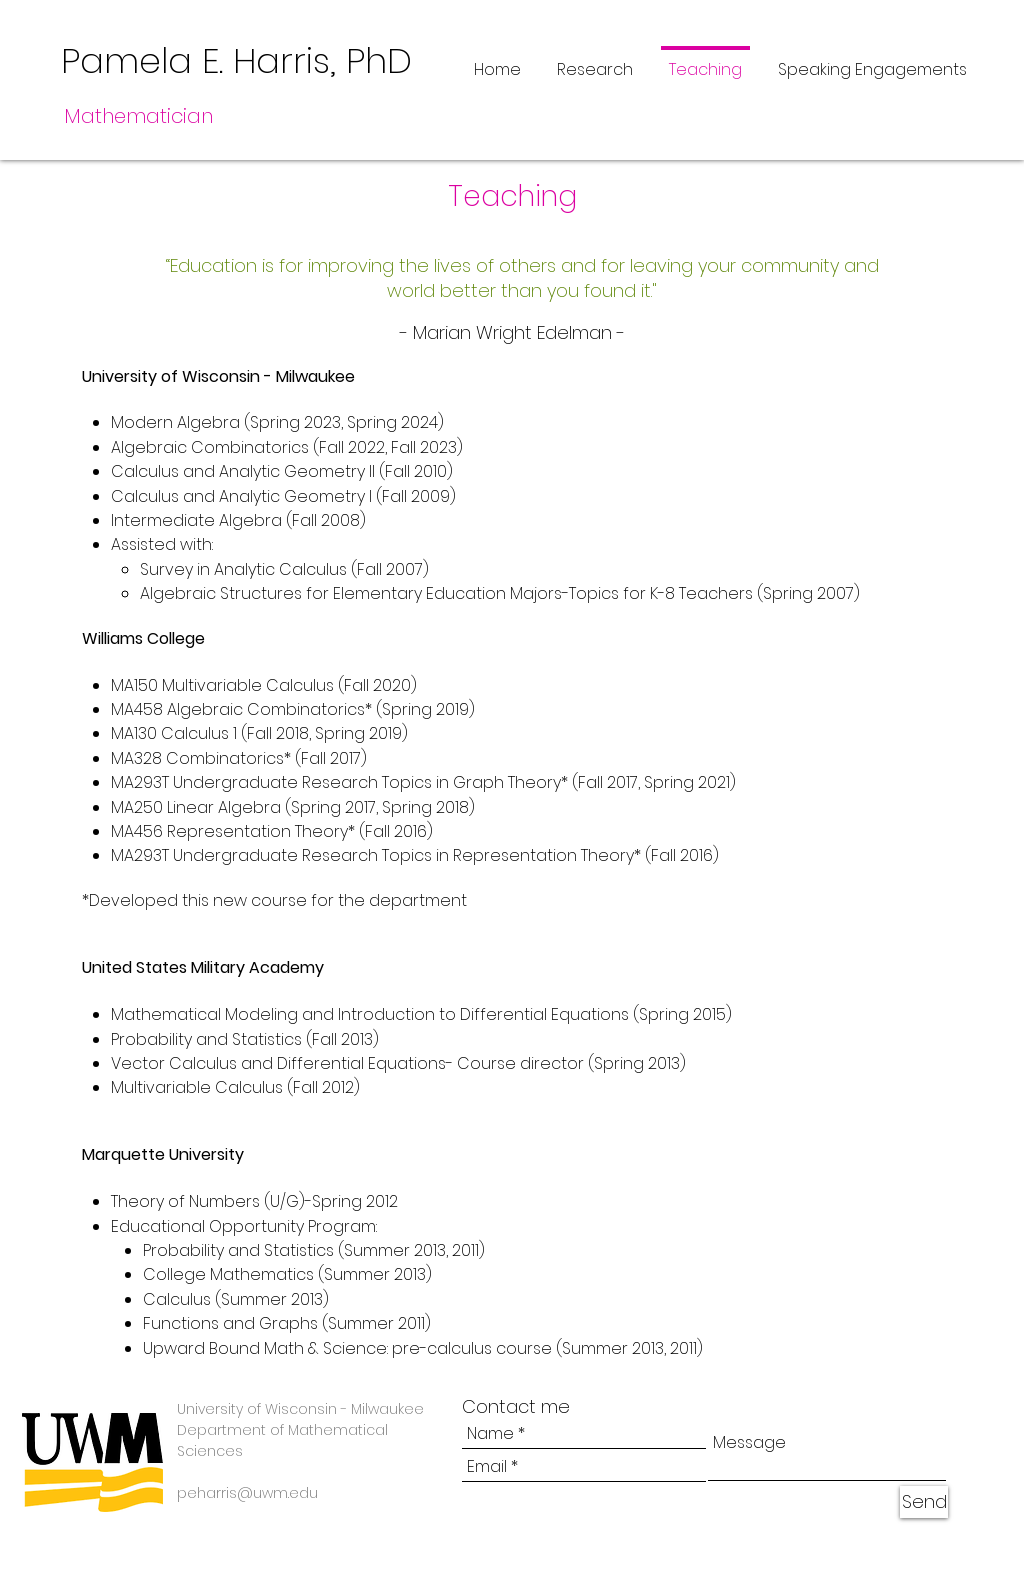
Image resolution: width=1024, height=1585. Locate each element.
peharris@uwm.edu (247, 1493)
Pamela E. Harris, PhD (236, 60)
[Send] (924, 1502)
